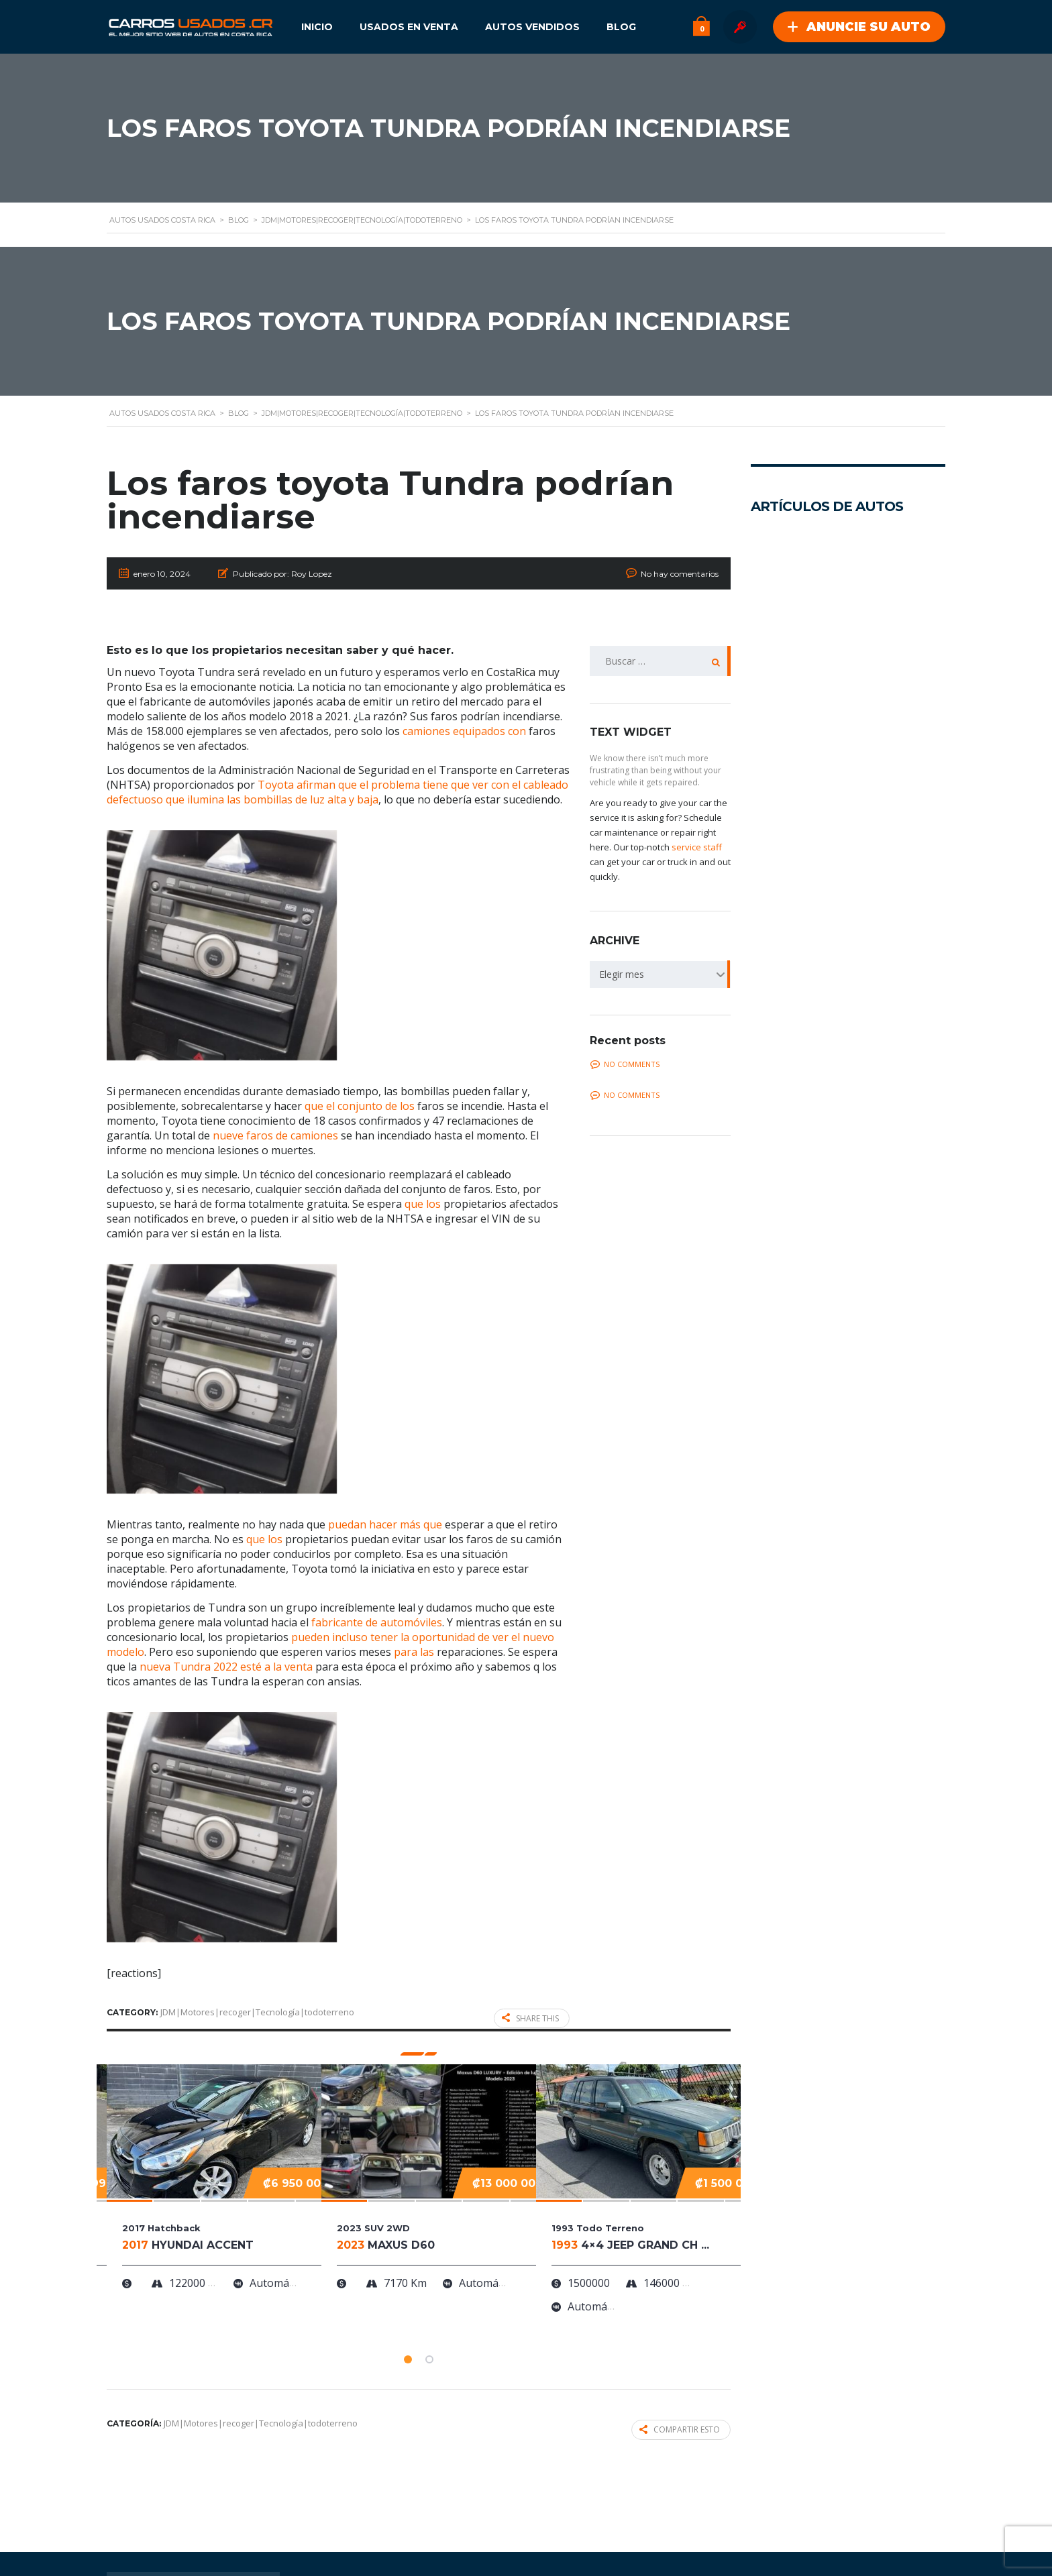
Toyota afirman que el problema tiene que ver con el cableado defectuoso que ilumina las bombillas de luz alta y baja (337, 792)
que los (423, 1203)
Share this (530, 2018)
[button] (408, 2359)
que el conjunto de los (360, 1106)
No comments (625, 1064)
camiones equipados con (464, 731)
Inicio (317, 27)
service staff (697, 847)
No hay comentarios (680, 574)
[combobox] (660, 974)
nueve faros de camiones (275, 1135)
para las (414, 1651)
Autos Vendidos (532, 27)
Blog (621, 27)
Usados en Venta (409, 27)
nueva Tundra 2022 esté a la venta (226, 1666)
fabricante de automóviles (376, 1622)
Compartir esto (679, 2429)
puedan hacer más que (385, 1524)
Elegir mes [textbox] (621, 974)
